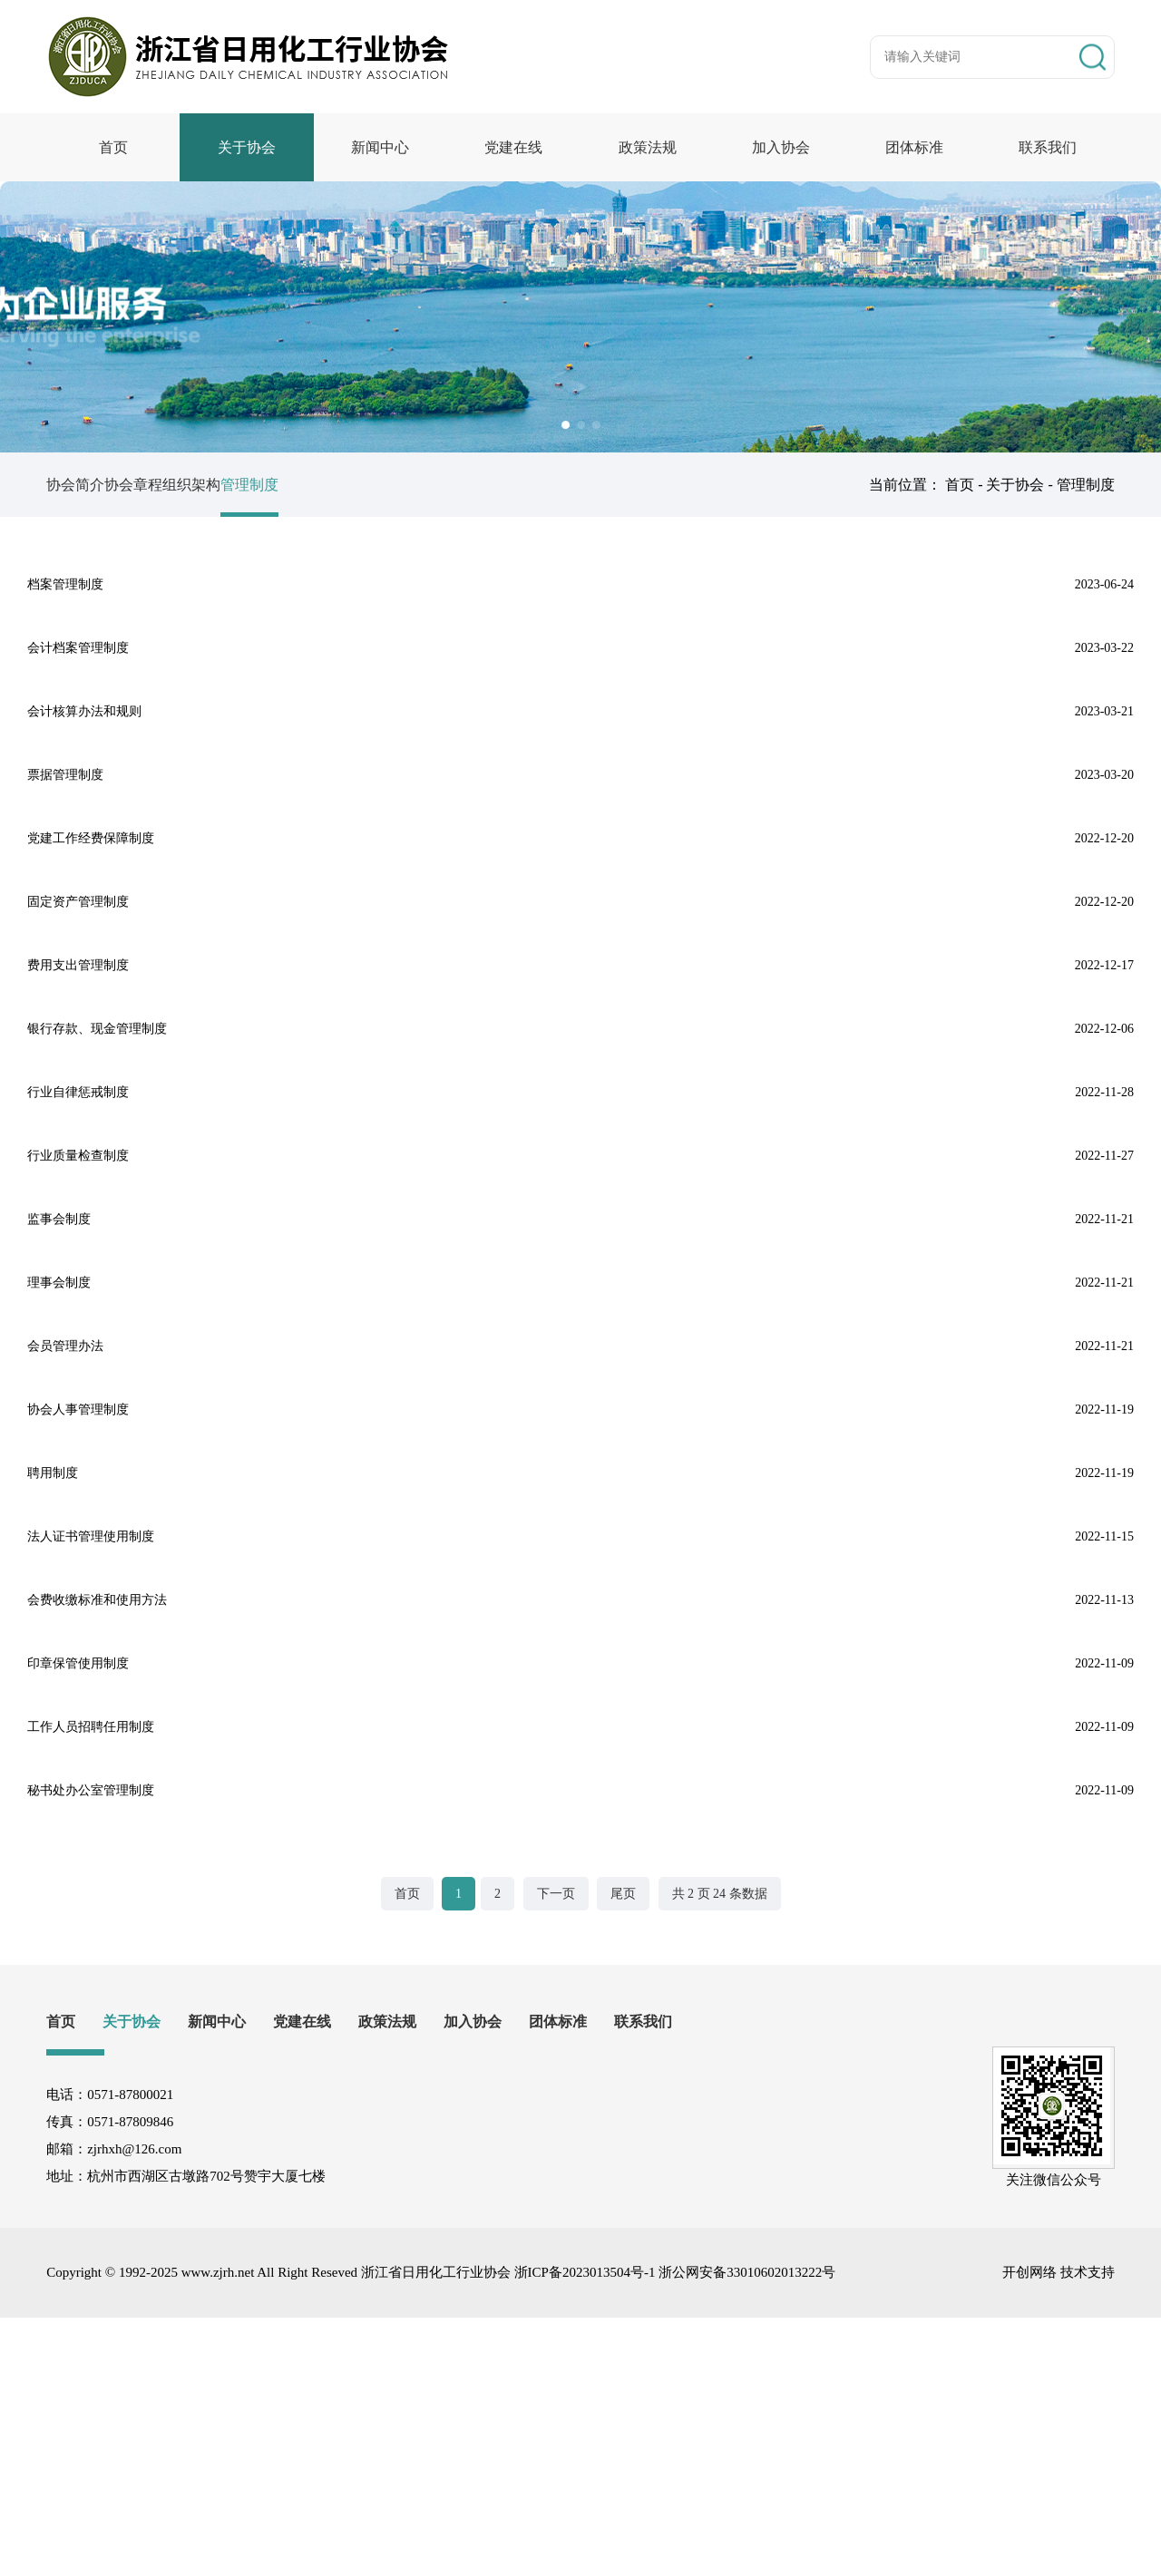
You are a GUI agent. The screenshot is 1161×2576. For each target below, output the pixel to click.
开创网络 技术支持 (1058, 2530)
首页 (113, 147)
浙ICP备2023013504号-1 (585, 2530)
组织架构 (246, 484)
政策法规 (648, 147)
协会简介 (75, 484)
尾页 (623, 2152)
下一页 (556, 2152)
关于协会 (247, 147)
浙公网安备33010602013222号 (747, 2530)
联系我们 (1048, 147)
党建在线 (513, 147)
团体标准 (914, 147)
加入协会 (781, 147)
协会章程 (161, 484)
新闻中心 (380, 147)
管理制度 (331, 484)
